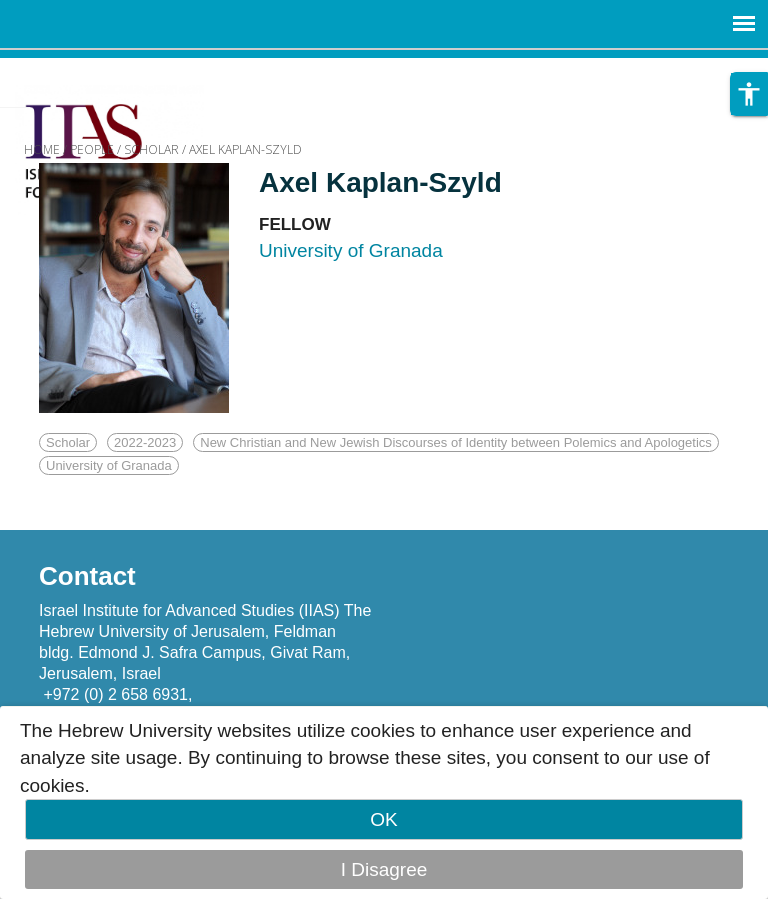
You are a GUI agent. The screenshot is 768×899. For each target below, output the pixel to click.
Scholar (68, 442)
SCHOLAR (151, 149)
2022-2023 (145, 442)
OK (383, 819)
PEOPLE (92, 149)
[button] (749, 94)
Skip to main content (86, 71)
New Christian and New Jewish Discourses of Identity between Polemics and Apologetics (456, 442)
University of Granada (109, 465)
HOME (42, 149)
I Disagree (384, 869)
